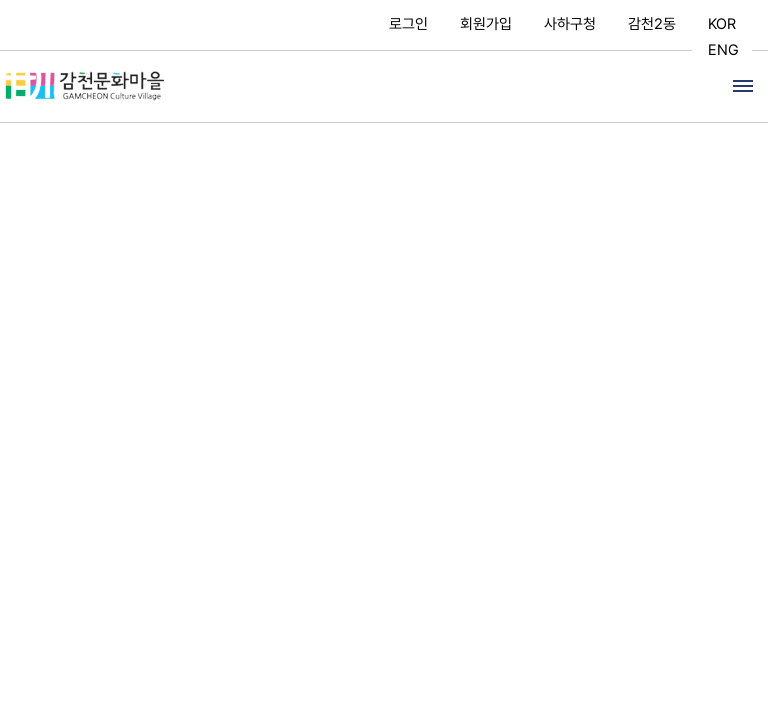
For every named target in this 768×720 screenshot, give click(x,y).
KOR (722, 24)
